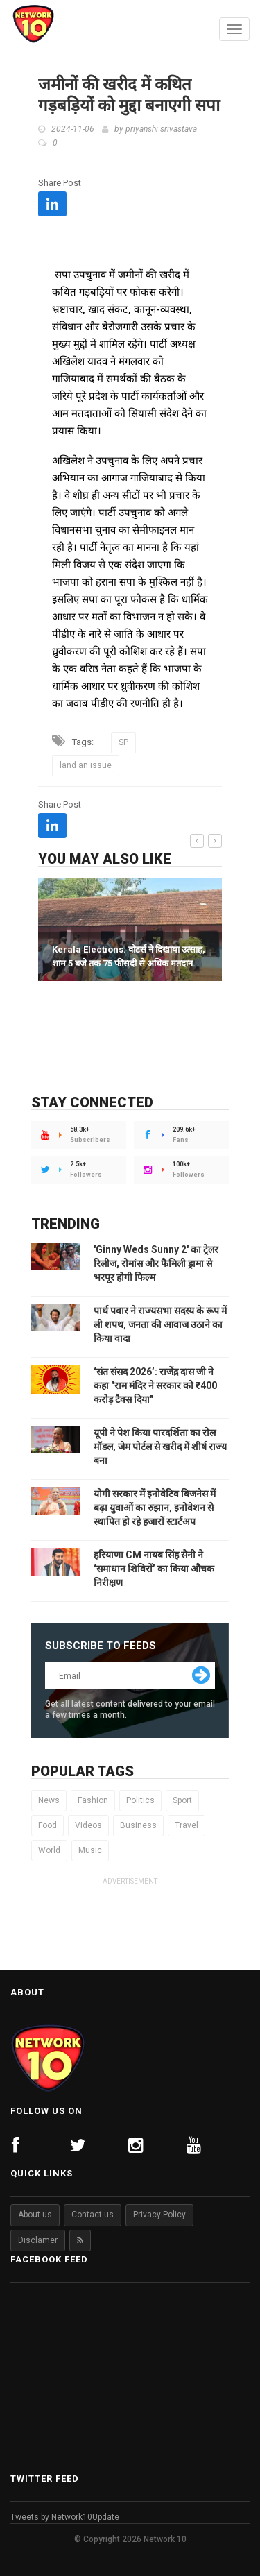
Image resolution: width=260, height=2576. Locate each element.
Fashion (93, 1800)
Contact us (92, 2214)
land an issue (86, 765)
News (49, 1800)
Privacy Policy (159, 2214)
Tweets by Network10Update (64, 2517)
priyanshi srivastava (161, 129)
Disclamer (38, 2240)
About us (35, 2214)
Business (138, 1825)
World (49, 1850)
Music (90, 1850)
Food (47, 1825)
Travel (186, 1825)
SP (123, 742)
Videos (88, 1825)
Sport (182, 1800)
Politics (140, 1800)
